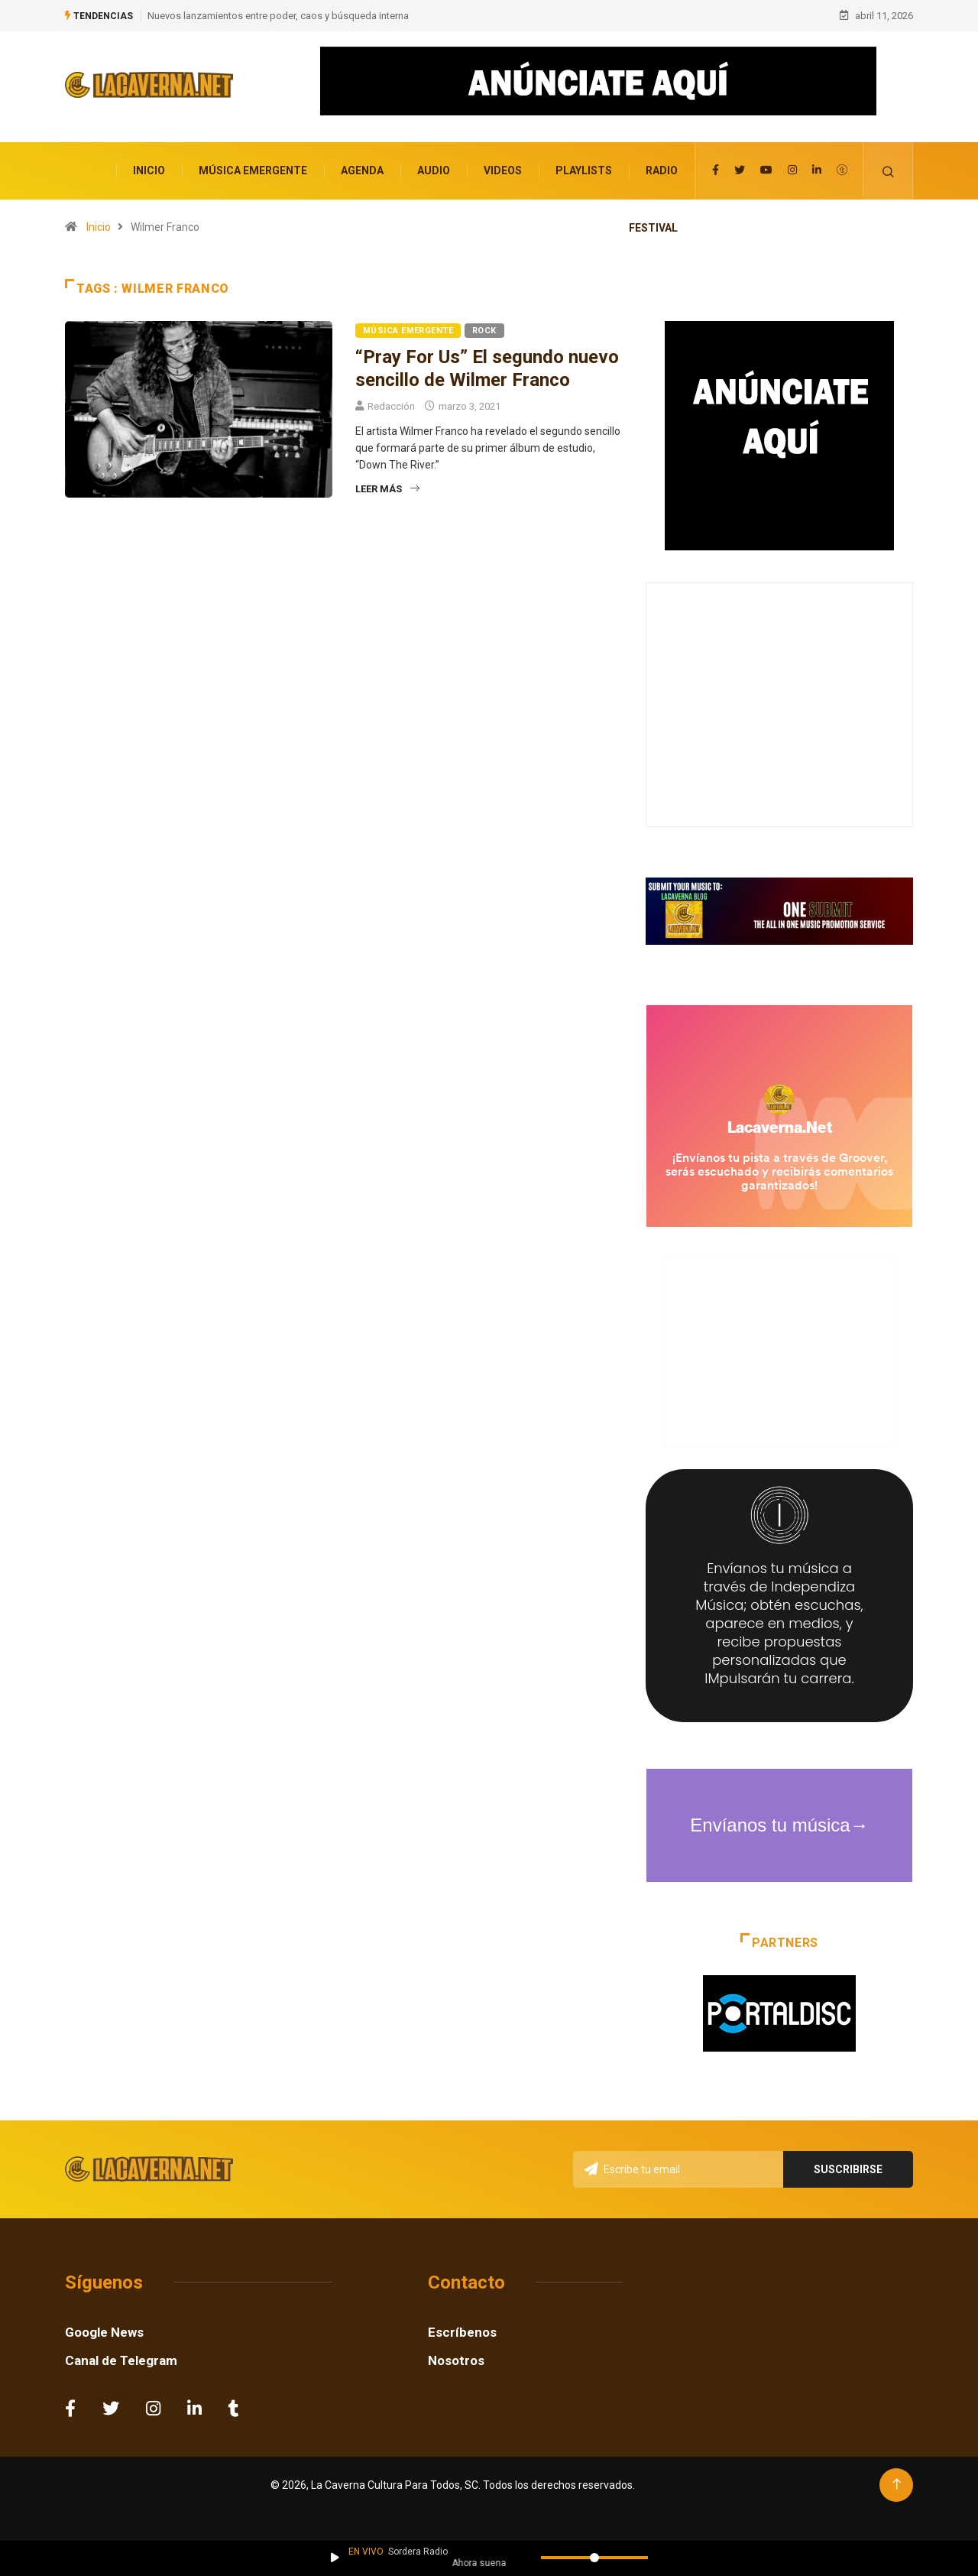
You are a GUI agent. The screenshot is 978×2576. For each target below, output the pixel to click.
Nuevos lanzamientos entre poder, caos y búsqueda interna (278, 15)
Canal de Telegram (121, 2359)
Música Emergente (253, 170)
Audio (433, 170)
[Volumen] (594, 2557)
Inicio (149, 170)
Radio (662, 170)
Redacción (391, 405)
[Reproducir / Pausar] (335, 2557)
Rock (484, 330)
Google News (104, 2330)
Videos (503, 170)
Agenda (362, 170)
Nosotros (456, 2359)
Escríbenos (462, 2330)
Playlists (583, 170)
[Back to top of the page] (896, 2483)
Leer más (387, 488)
